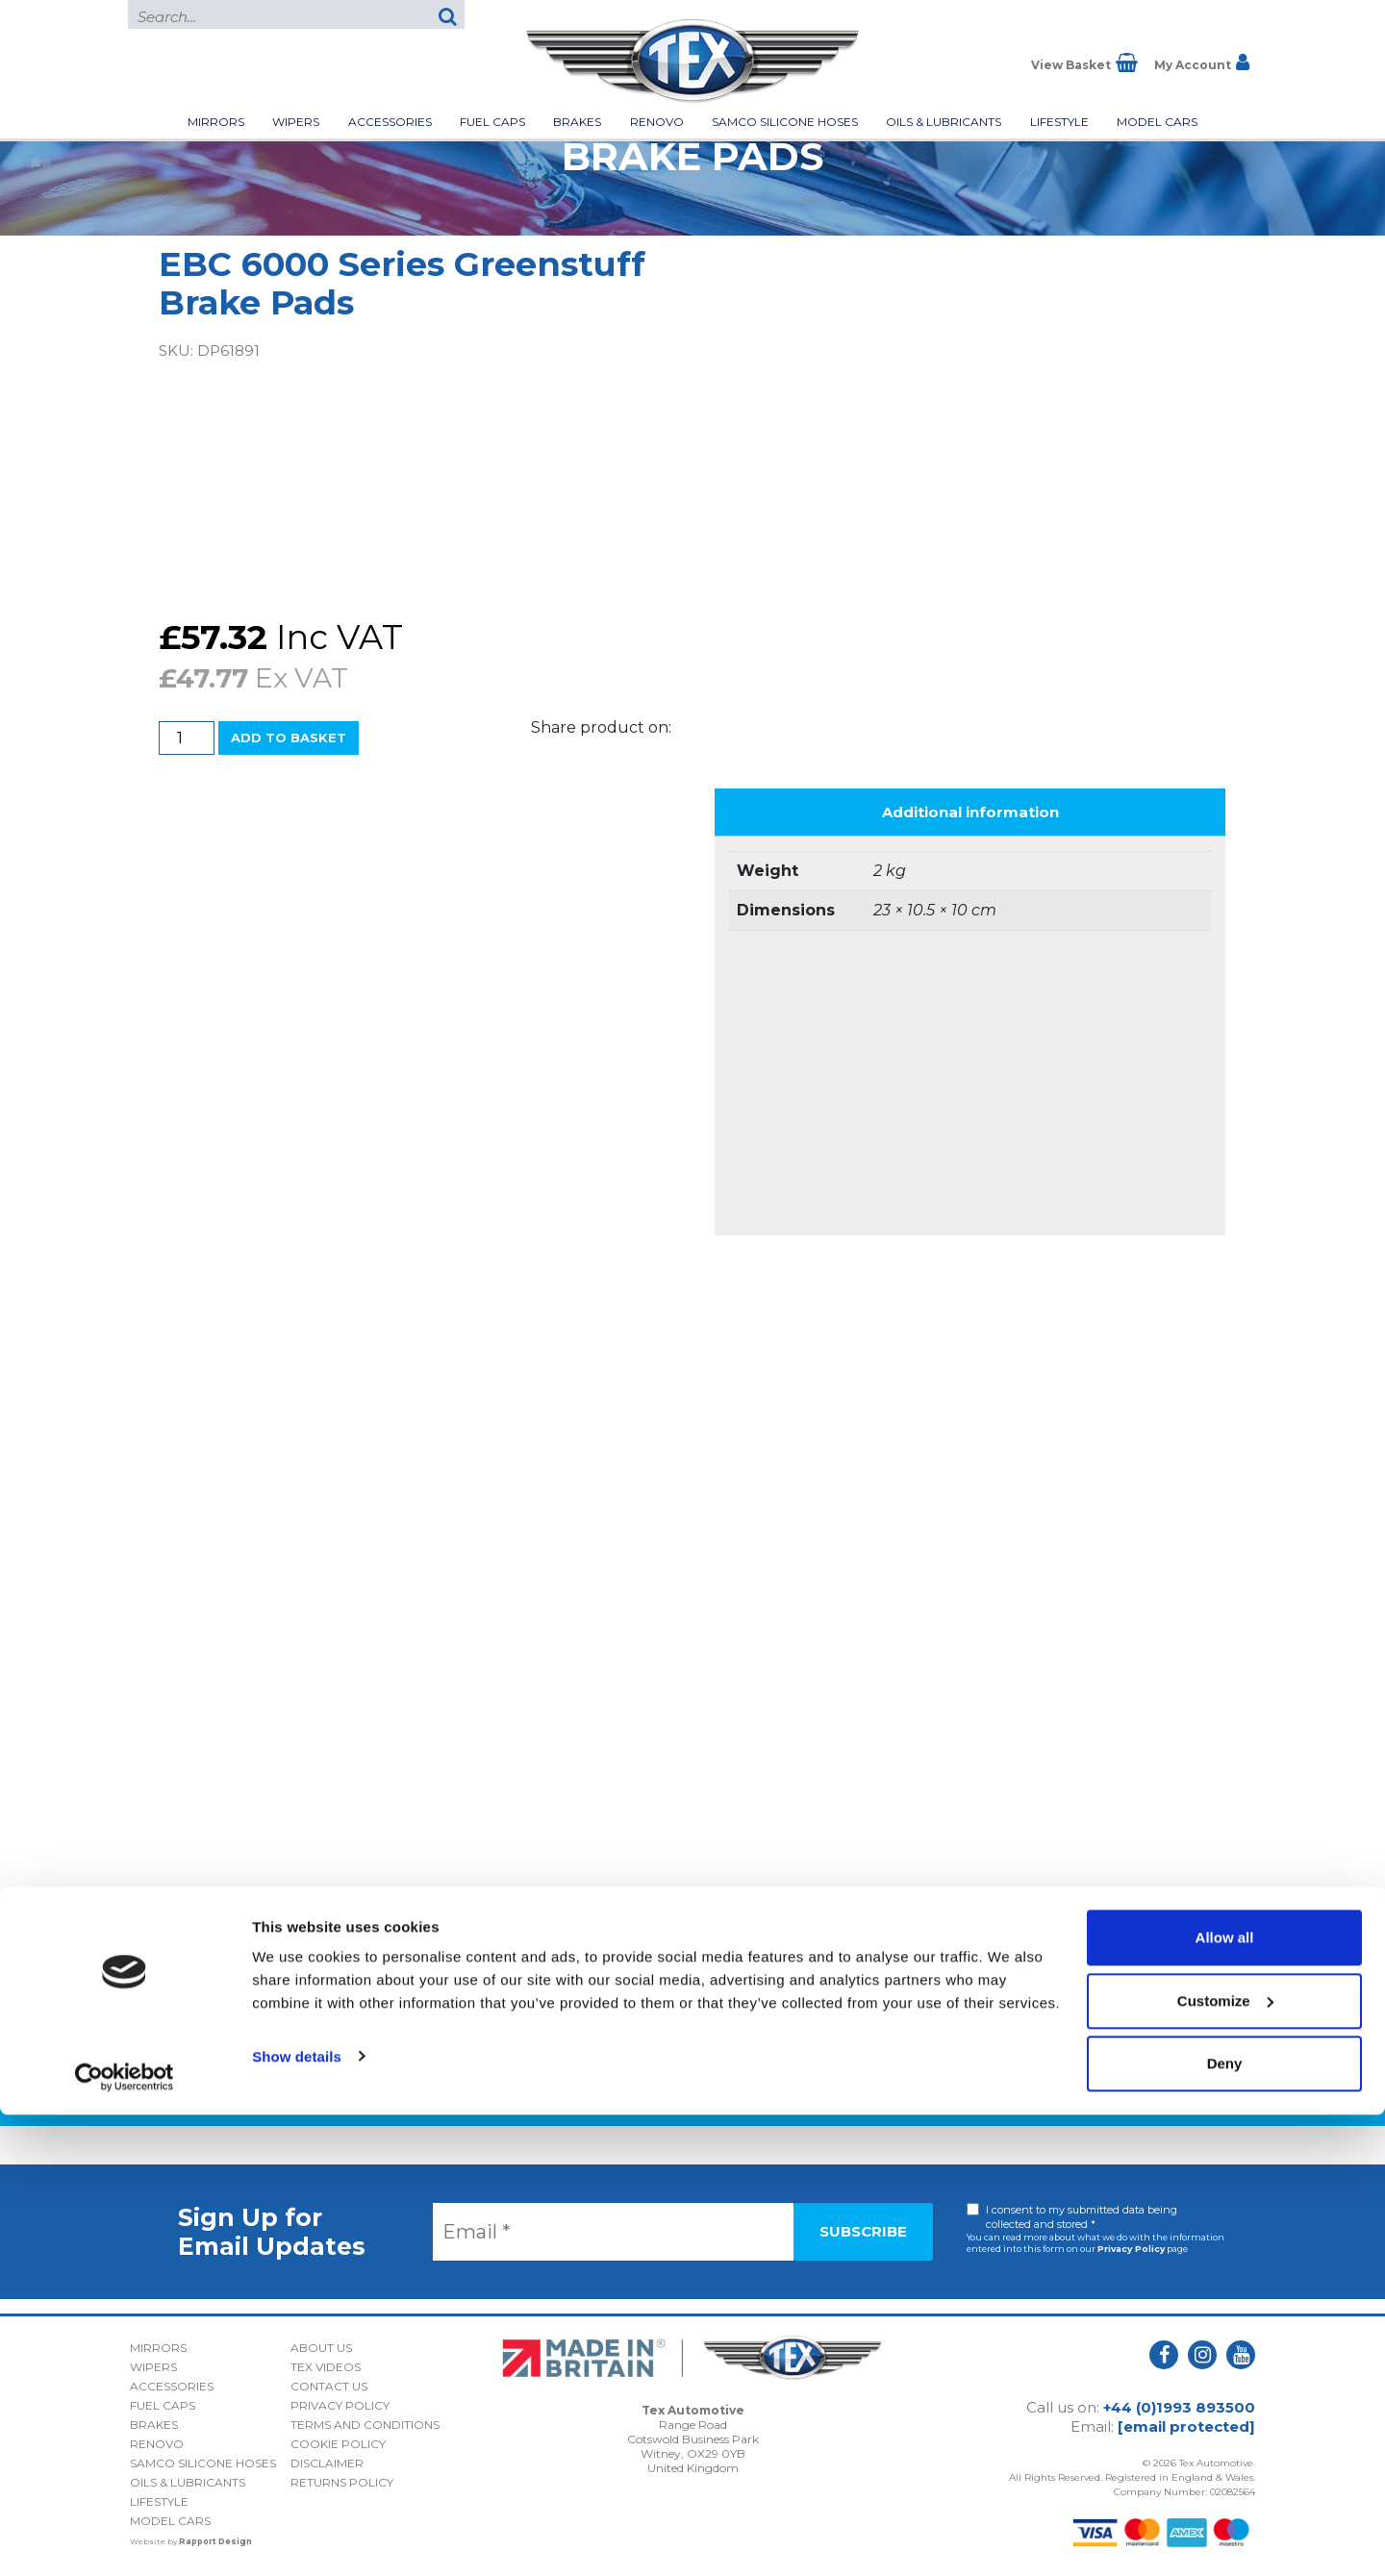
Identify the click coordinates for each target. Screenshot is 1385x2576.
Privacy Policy (1131, 2248)
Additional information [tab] (970, 812)
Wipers (295, 121)
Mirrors (216, 121)
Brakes (577, 121)
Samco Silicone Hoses (785, 121)
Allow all (1225, 2398)
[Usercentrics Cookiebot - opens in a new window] (124, 2538)
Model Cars (1157, 121)
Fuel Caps (492, 121)
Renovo (657, 121)
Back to (693, 2095)
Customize (1225, 2462)
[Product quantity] (186, 738)
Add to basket (288, 737)
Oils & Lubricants (943, 121)
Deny (1225, 2524)
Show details (296, 2517)
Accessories (390, 121)
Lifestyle (1059, 121)
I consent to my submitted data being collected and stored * (1081, 2217)
